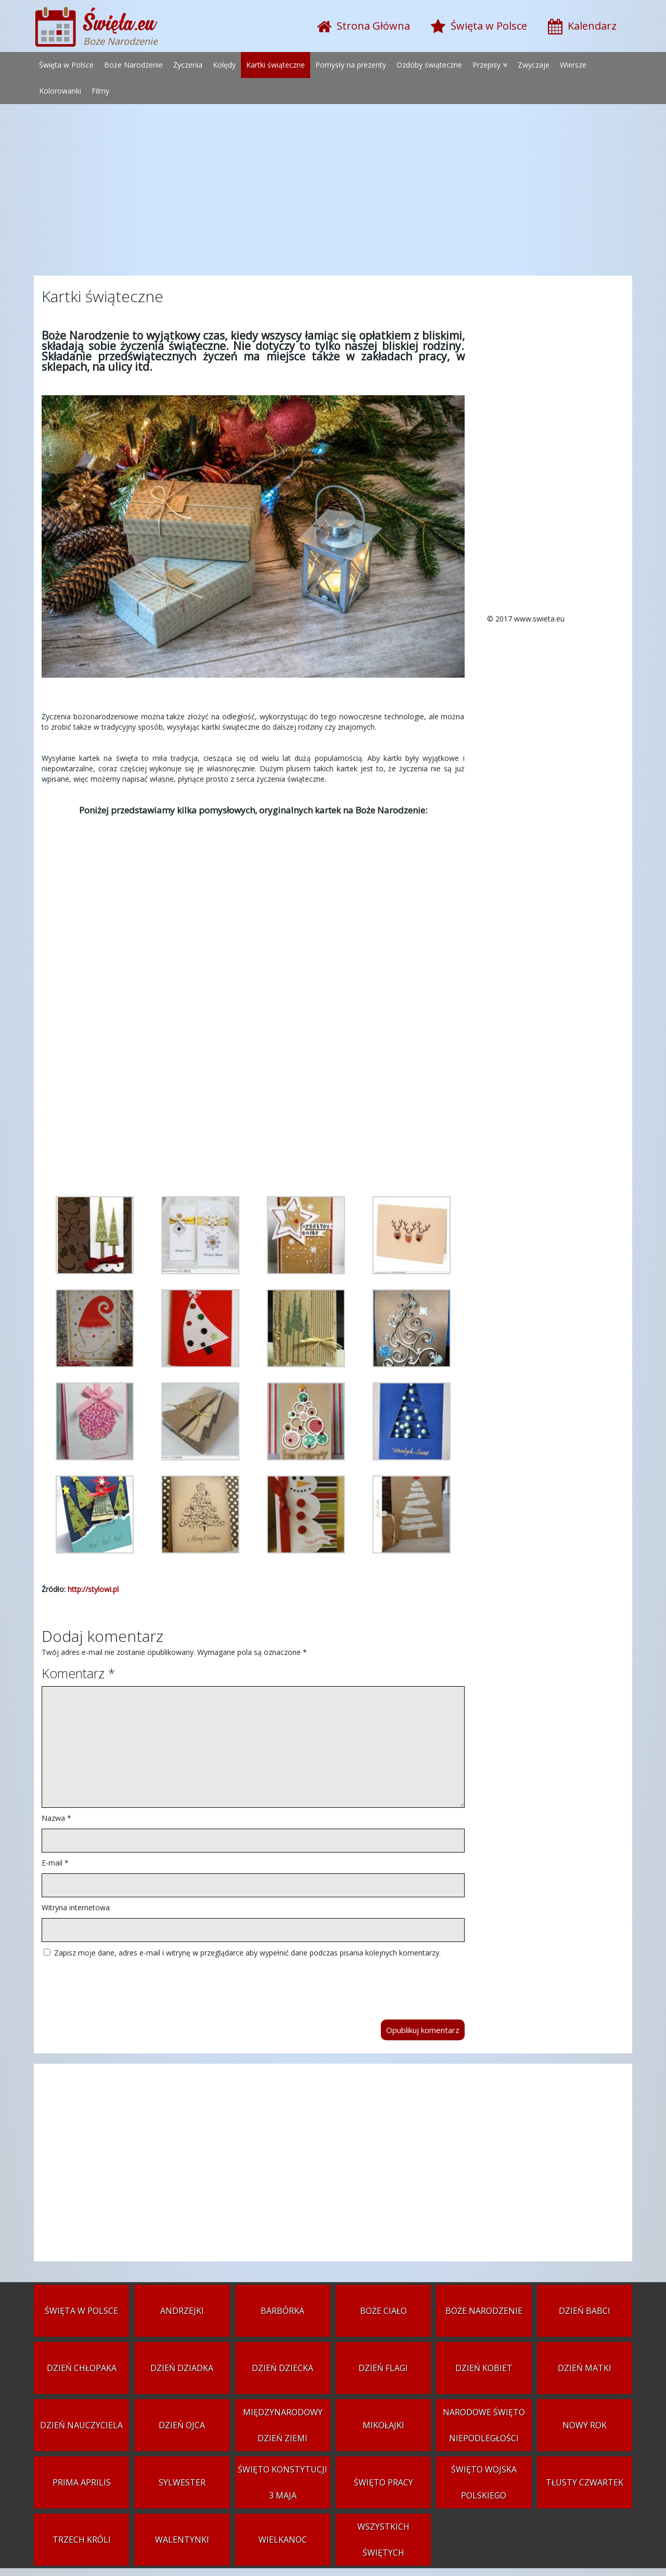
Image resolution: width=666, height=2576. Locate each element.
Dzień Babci (584, 2310)
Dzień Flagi (383, 2368)
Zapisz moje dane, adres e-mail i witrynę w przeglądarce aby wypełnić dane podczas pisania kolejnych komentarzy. (247, 1953)
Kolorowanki (60, 91)
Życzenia (187, 65)
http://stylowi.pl (93, 1589)
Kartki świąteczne (275, 65)
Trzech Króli (82, 2539)
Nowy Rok (584, 2425)
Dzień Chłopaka (82, 2368)
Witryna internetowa (76, 1907)
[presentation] (121, 1983)
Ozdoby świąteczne (429, 65)
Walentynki (182, 2539)
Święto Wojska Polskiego (484, 2482)
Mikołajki (383, 2425)
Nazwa (56, 1818)
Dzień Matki (584, 2368)
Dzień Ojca (182, 2425)
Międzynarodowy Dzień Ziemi (283, 2425)
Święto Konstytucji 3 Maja (282, 2482)
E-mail (55, 1863)
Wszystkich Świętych (383, 2539)
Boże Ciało (383, 2310)
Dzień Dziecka (282, 2368)
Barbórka (282, 2310)
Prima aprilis (82, 2482)
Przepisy (486, 65)
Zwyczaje (533, 65)
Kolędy (224, 65)
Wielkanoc (283, 2539)
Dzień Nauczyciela (81, 2425)
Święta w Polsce (66, 65)
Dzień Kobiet (484, 2368)
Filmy (100, 91)
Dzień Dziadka (181, 2368)
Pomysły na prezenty (350, 65)
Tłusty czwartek (584, 2482)
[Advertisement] (333, 192)
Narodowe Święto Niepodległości (484, 2425)
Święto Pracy (383, 2482)
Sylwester (182, 2482)
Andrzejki (182, 2310)
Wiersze (573, 65)
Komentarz (78, 1673)
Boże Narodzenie (133, 65)
